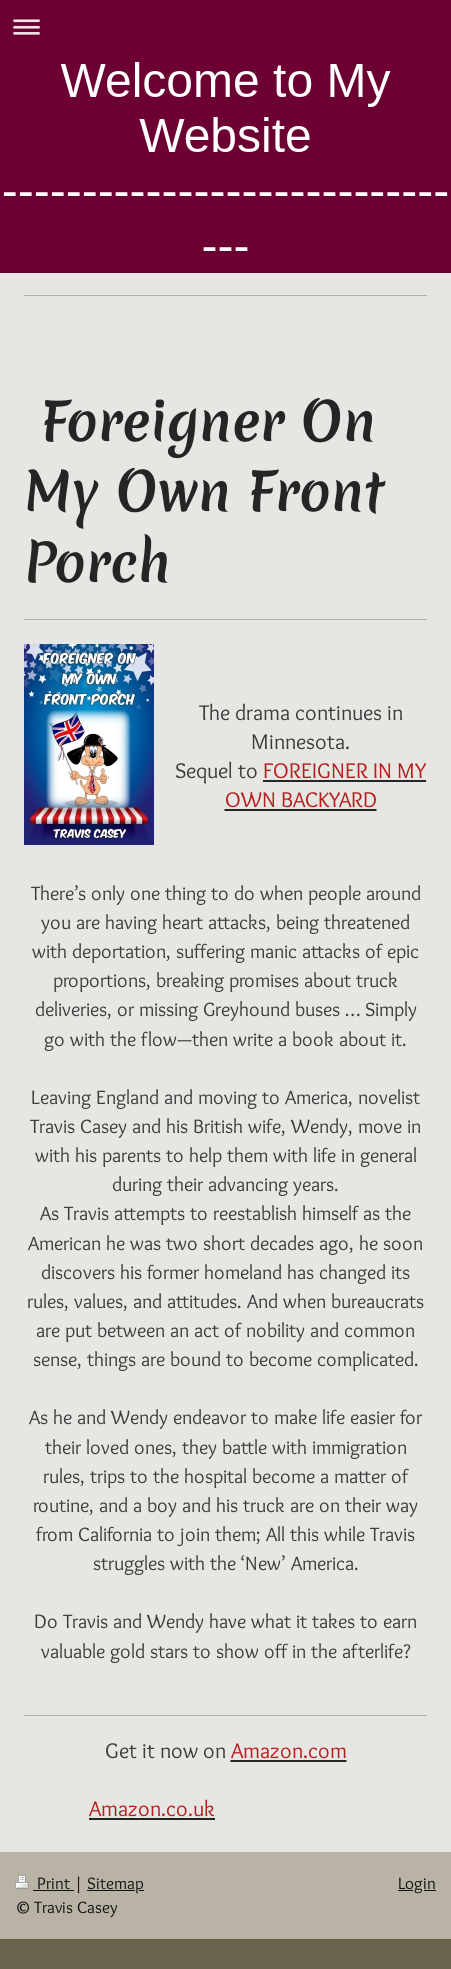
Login (417, 1883)
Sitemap (115, 1883)
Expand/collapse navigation (225, 26)
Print (44, 1883)
